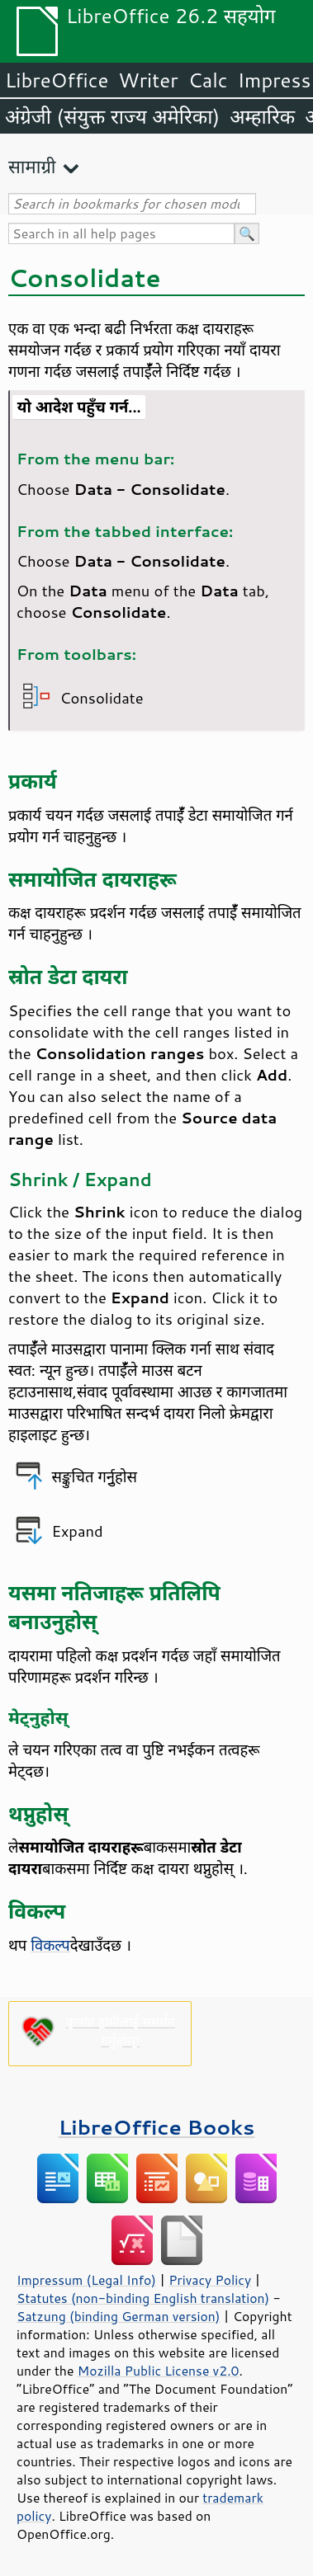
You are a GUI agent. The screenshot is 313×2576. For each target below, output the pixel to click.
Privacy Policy (209, 2280)
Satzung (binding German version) (119, 2316)
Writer (148, 80)
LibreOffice (56, 80)
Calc (208, 80)
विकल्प (50, 1945)
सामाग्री (32, 166)
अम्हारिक (262, 116)
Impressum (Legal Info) (86, 2280)
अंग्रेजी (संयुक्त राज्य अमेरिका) (112, 116)
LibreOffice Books (157, 2126)
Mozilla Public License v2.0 (158, 2371)
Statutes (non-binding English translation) (143, 2298)
